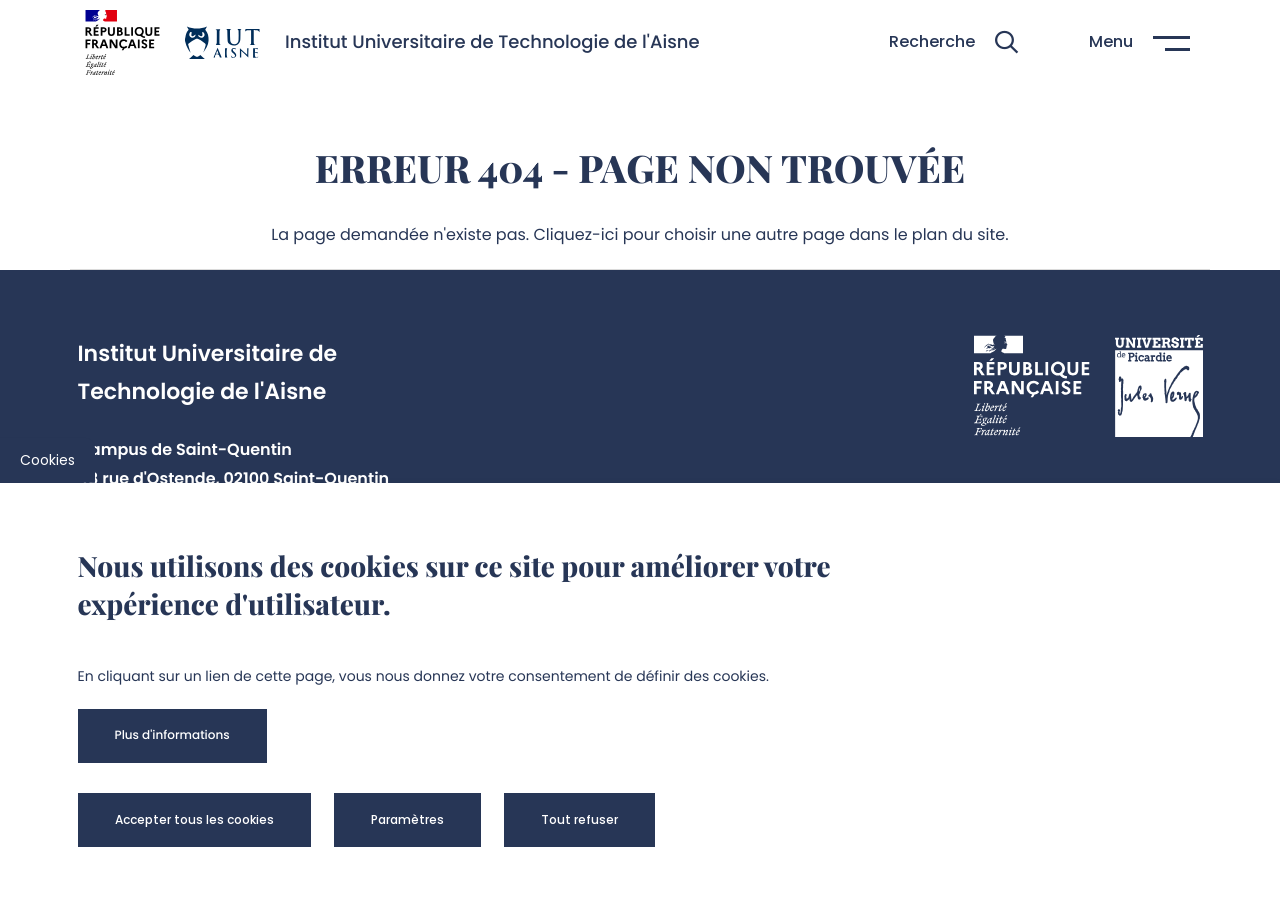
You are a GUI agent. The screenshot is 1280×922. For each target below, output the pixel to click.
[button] (953, 42)
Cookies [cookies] (47, 460)
